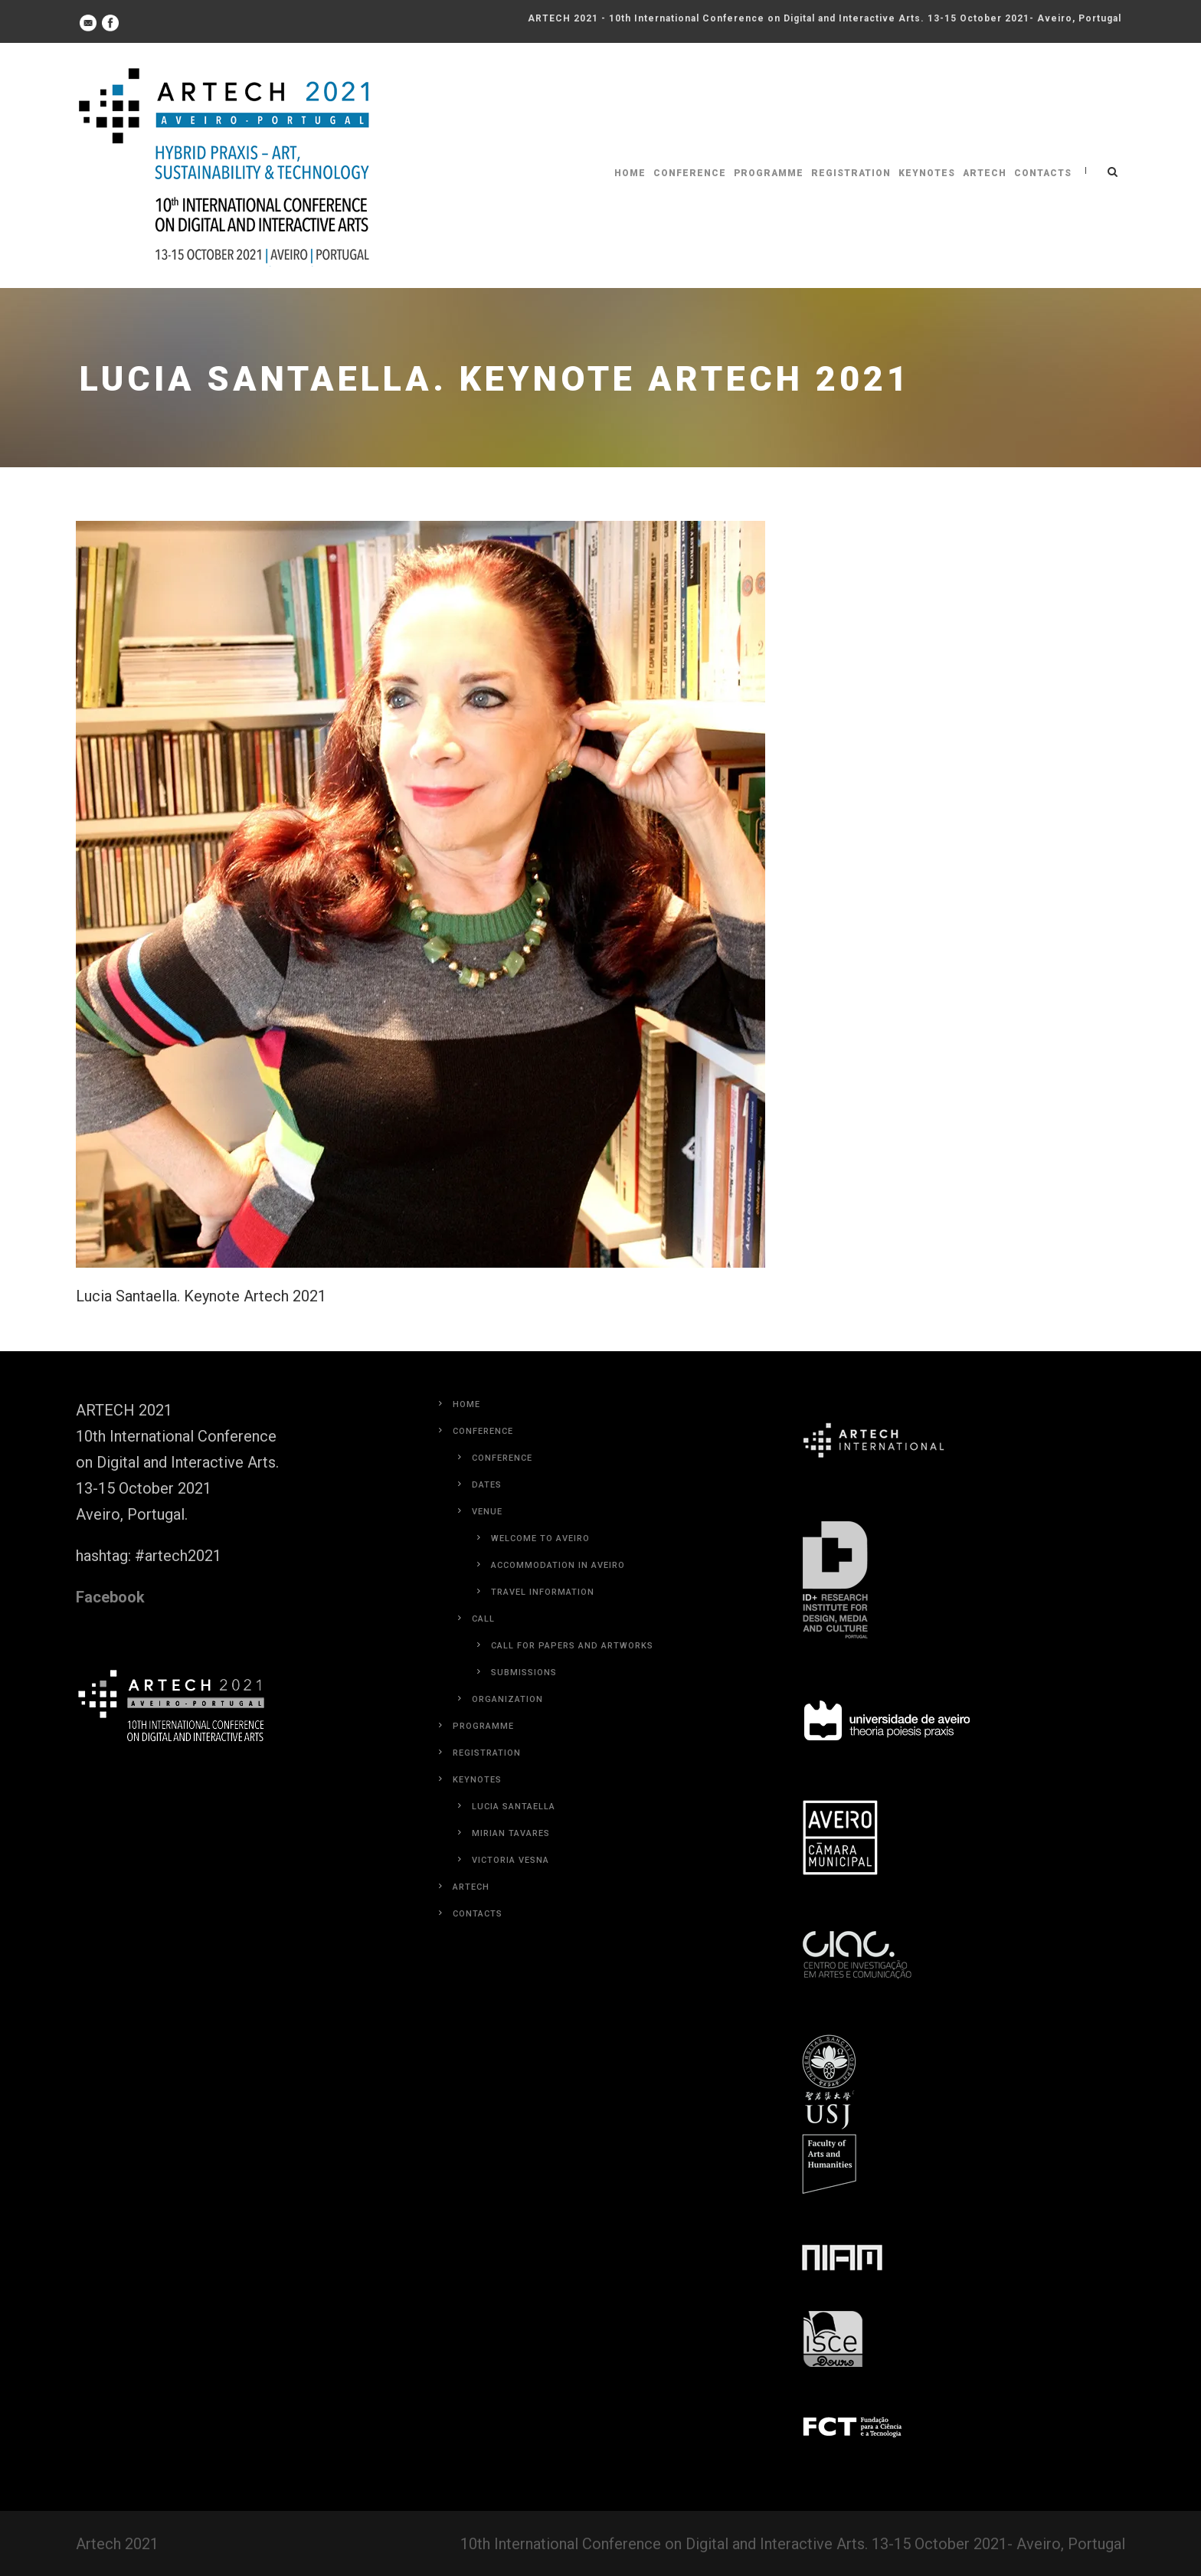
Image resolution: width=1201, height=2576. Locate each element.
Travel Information (542, 1592)
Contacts (1043, 173)
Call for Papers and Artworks (572, 1646)
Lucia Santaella (513, 1807)
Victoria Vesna (510, 1860)
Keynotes (926, 173)
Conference (689, 173)
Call (483, 1619)
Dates (487, 1485)
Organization (507, 1699)
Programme (768, 173)
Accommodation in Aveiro (558, 1565)
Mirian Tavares (511, 1833)
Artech (984, 173)
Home (630, 173)
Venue (487, 1512)
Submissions (524, 1673)
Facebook (110, 1597)
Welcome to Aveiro (540, 1538)
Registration (851, 173)
